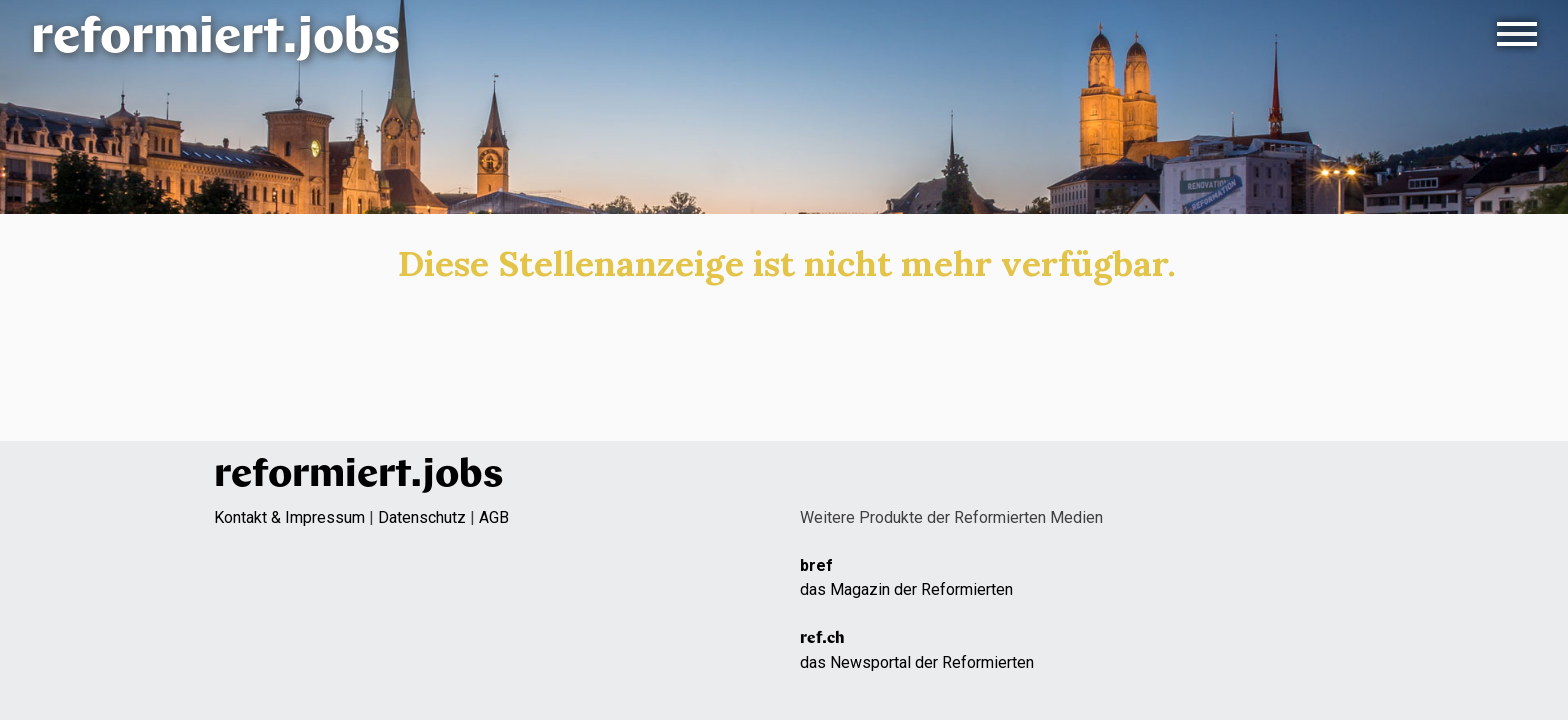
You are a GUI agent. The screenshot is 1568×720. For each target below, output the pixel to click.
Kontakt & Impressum (289, 517)
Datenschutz (422, 517)
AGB (494, 517)
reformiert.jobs (215, 39)
